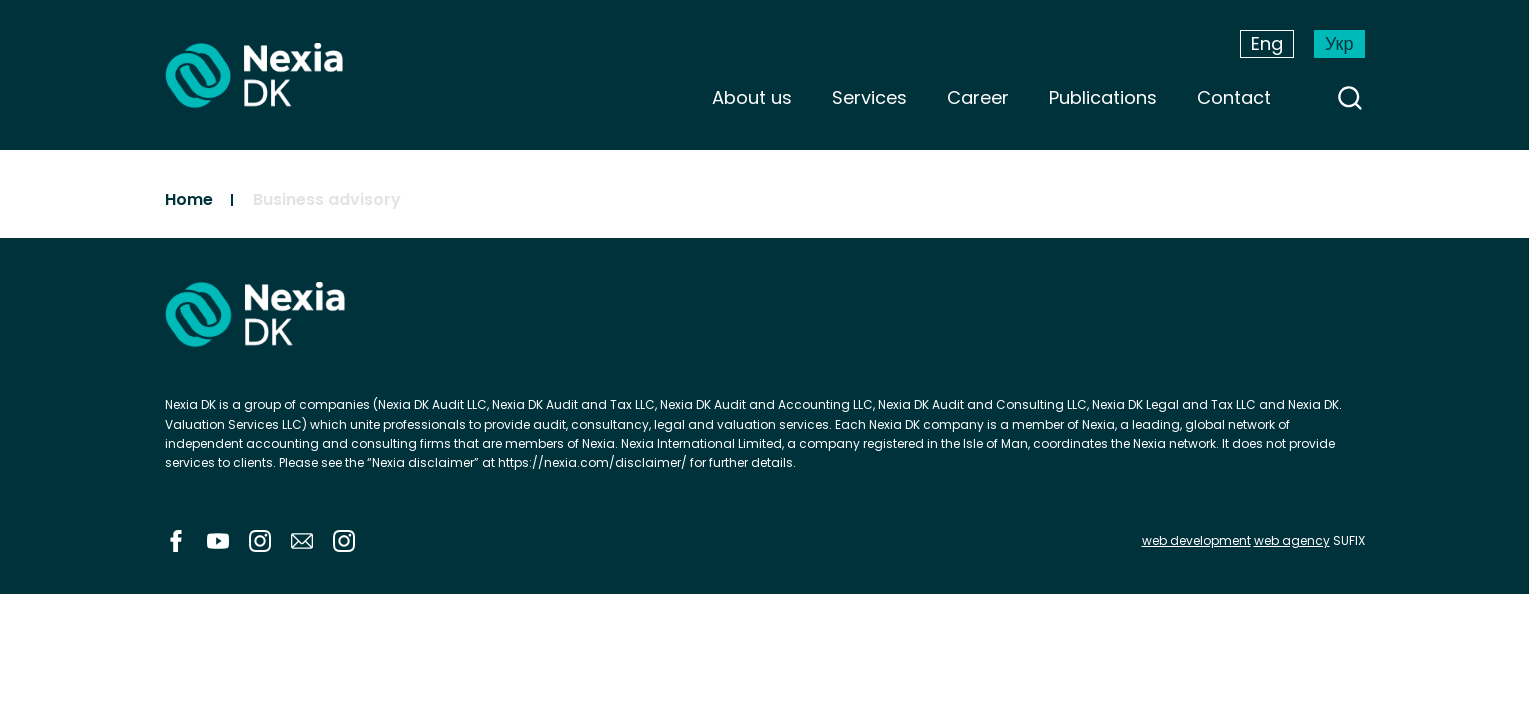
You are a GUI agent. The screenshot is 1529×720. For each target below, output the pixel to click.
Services (869, 97)
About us (752, 97)
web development (1196, 540)
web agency (1292, 540)
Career (978, 97)
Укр (1339, 43)
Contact (1234, 97)
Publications (1103, 97)
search (1350, 98)
